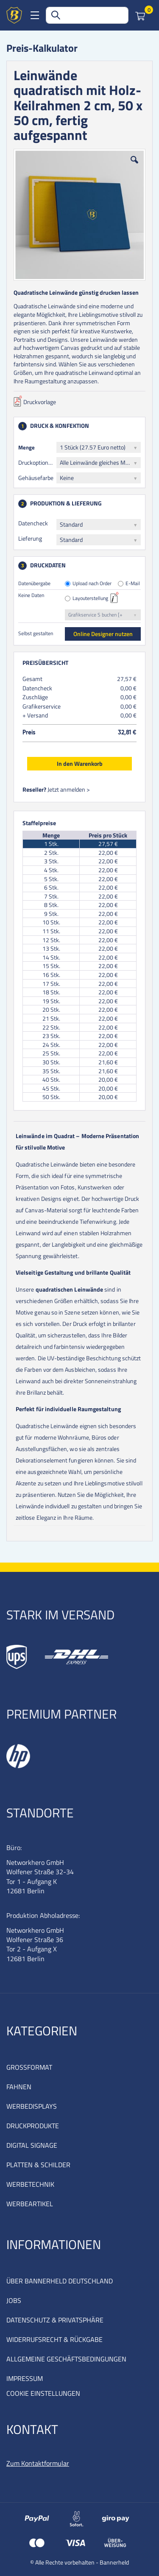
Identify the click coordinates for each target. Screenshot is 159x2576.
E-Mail (133, 583)
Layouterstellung (90, 598)
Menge (26, 447)
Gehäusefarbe (35, 477)
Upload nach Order (92, 583)
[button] (134, 166)
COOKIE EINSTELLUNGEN (43, 2393)
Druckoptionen (36, 462)
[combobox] (87, 15)
